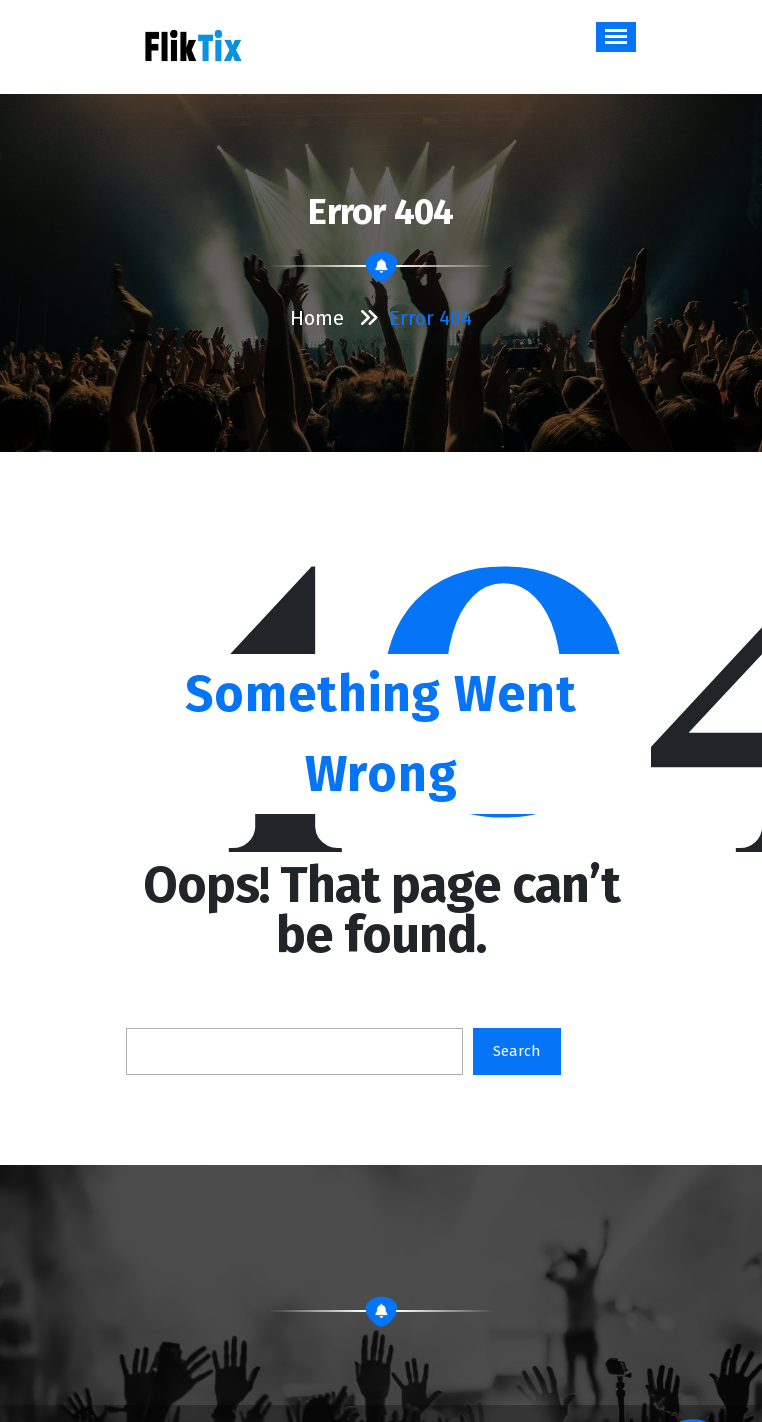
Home (317, 318)
